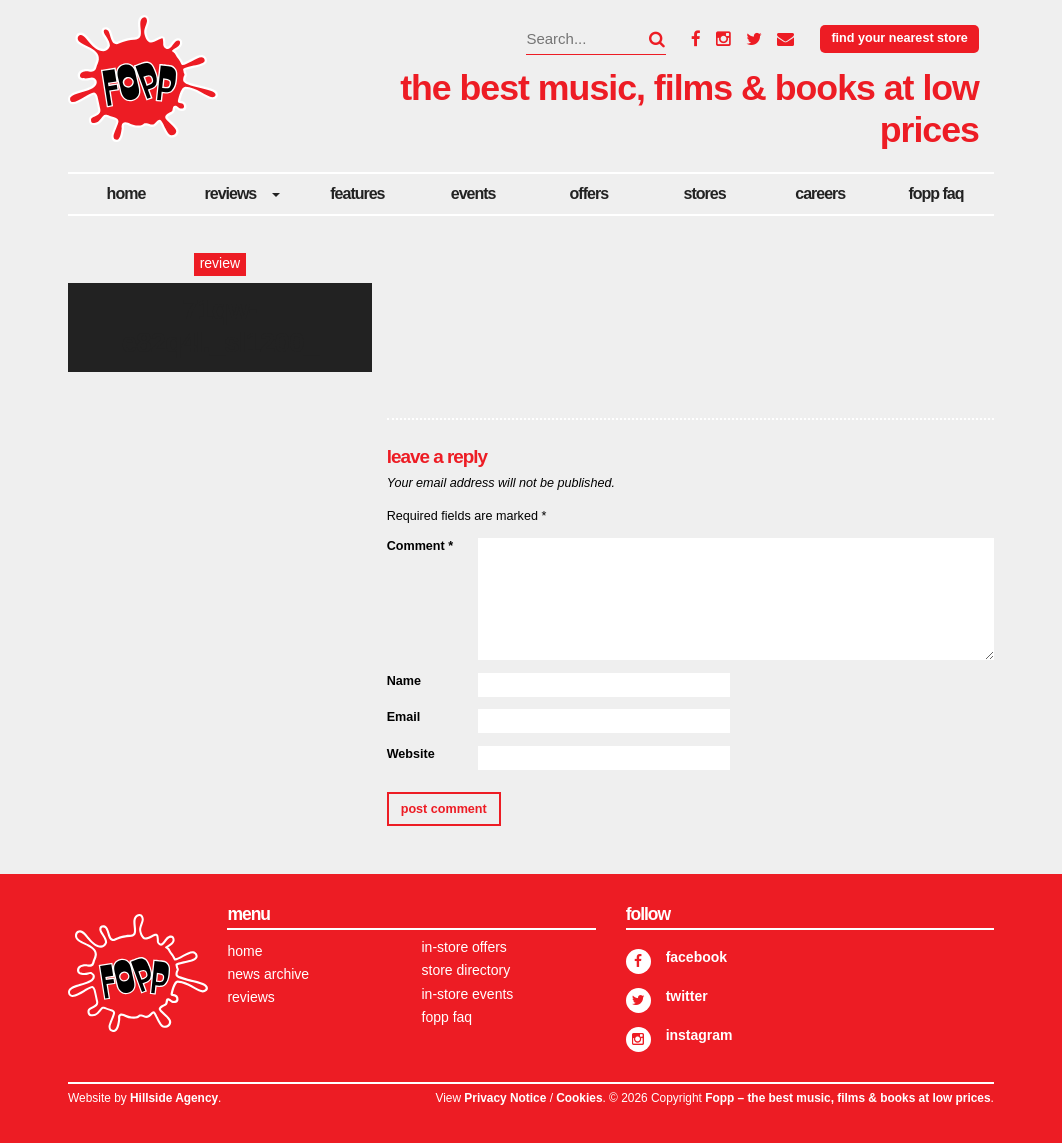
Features (357, 193)
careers (820, 193)
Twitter (687, 996)
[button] (645, 39)
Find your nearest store (899, 38)
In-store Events (468, 994)
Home (126, 193)
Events (473, 193)
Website (411, 754)
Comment (420, 546)
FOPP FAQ (935, 193)
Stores (705, 193)
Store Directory (466, 970)
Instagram (699, 1035)
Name (404, 681)
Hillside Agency (174, 1098)
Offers (589, 193)
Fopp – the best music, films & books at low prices (847, 1098)
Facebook (696, 957)
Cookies (579, 1098)
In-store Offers (464, 947)
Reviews (231, 193)
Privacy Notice (505, 1098)
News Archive (268, 974)
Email (404, 717)
